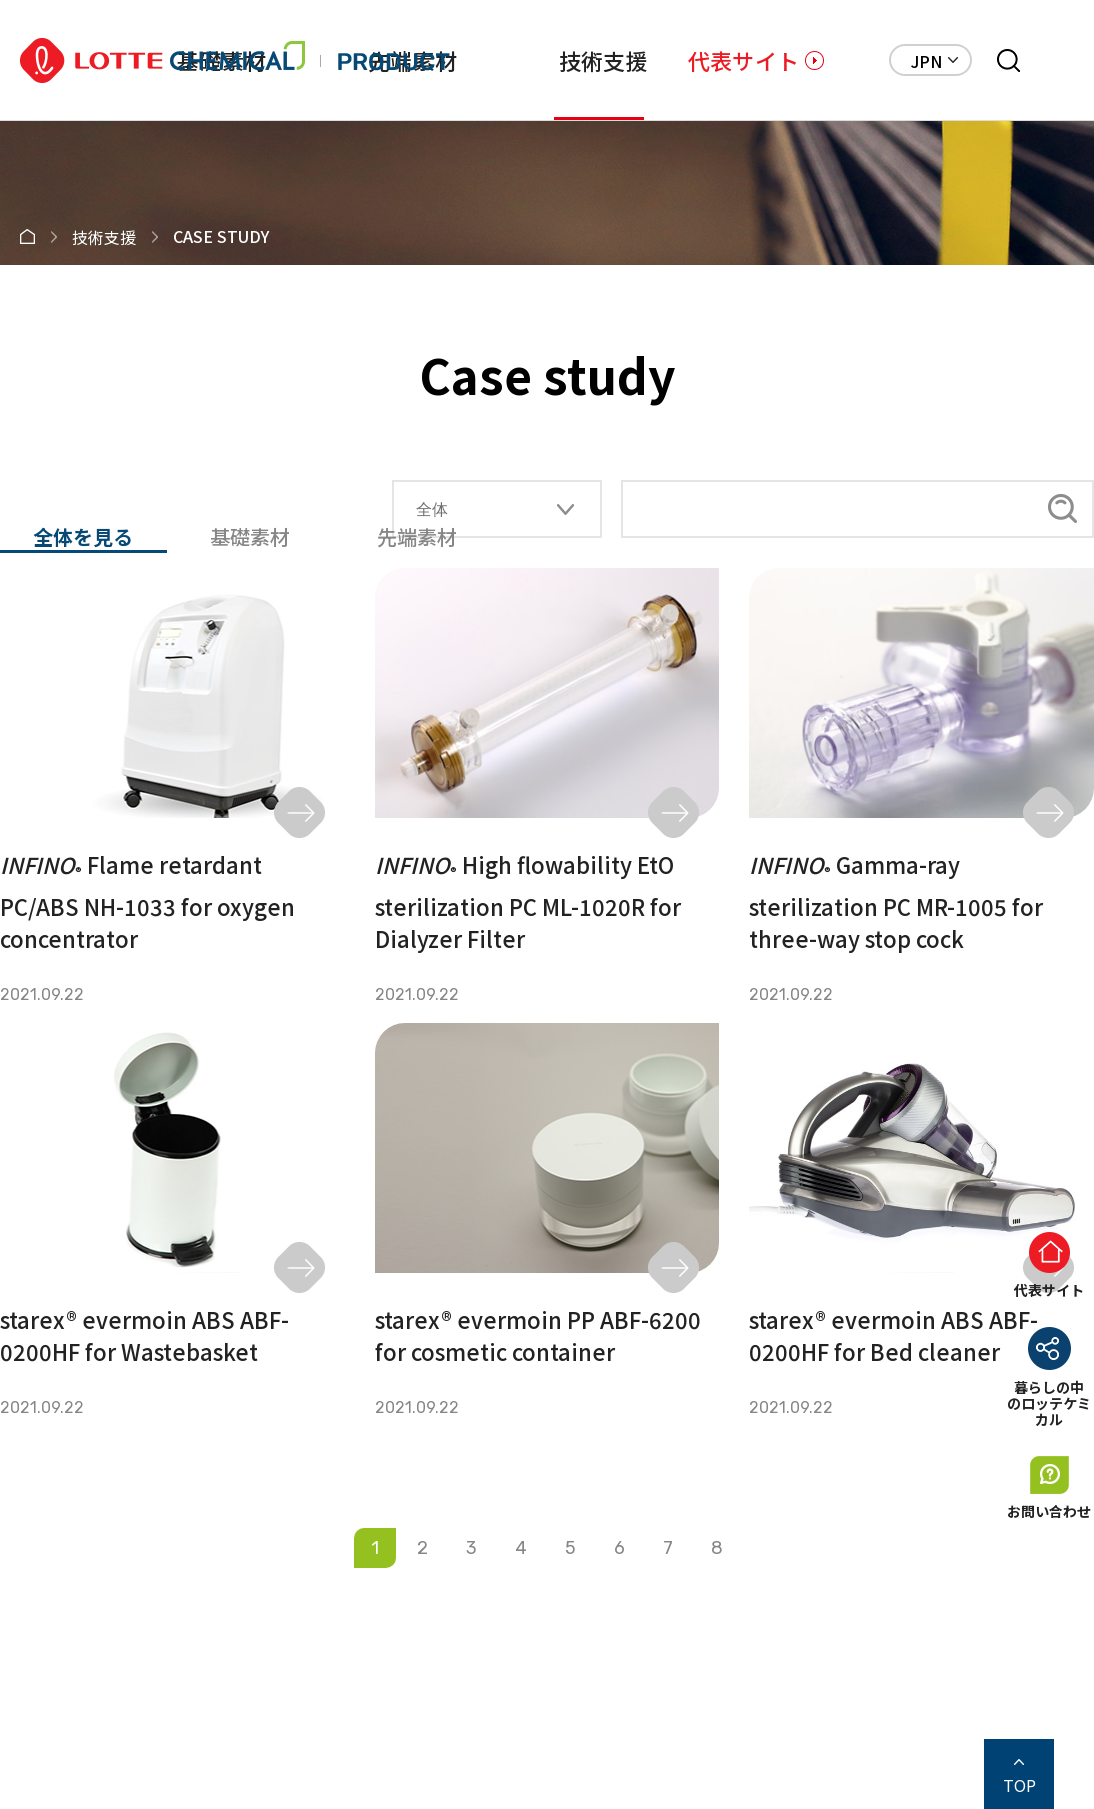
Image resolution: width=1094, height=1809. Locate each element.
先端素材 (417, 537)
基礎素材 (250, 537)
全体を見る (83, 537)
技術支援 (603, 60)
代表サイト (743, 60)
